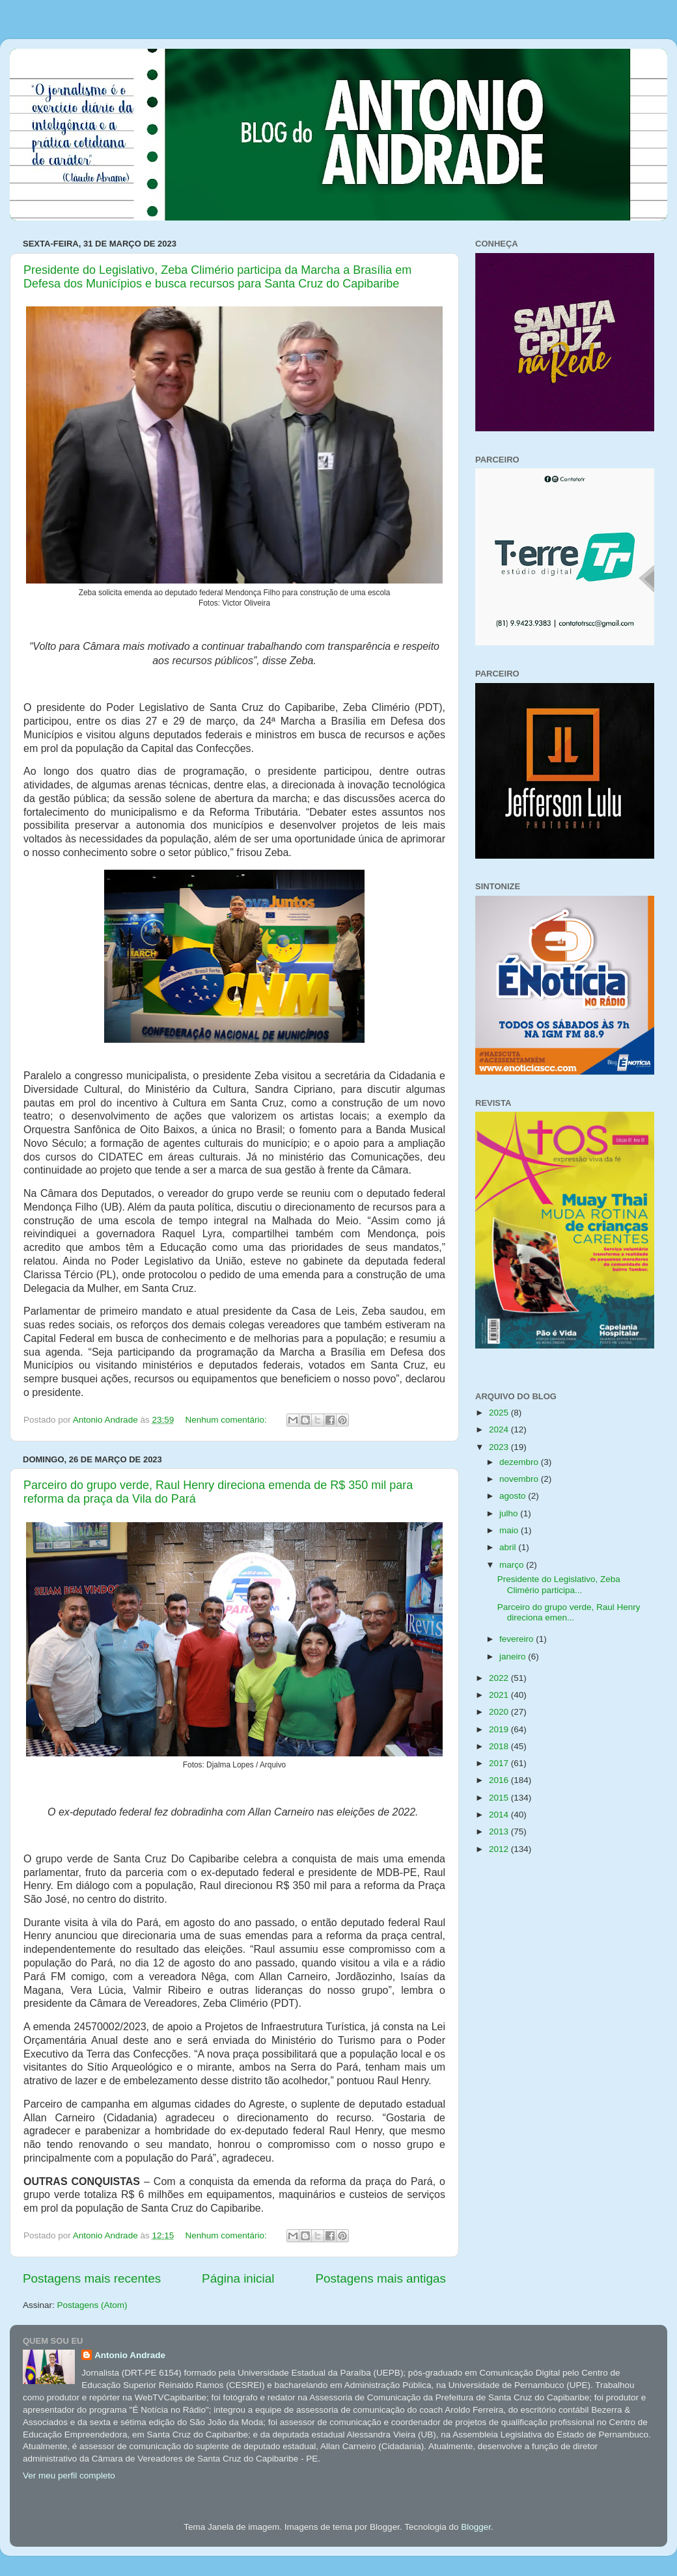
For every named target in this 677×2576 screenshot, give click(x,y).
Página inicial (238, 2278)
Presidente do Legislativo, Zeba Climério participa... (558, 1584)
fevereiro (517, 1639)
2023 (500, 1447)
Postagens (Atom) (92, 2305)
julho (509, 1513)
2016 (500, 1780)
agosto (513, 1496)
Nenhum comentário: (227, 1420)
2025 (500, 1412)
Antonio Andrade (129, 2355)
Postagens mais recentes (92, 2278)
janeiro (513, 1656)
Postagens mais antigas (380, 2278)
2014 (500, 1814)
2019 (500, 1729)
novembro (520, 1479)
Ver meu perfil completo (69, 2475)
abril (508, 1547)
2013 (500, 1831)
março (512, 1565)
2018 (500, 1746)
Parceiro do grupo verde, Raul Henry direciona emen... (569, 1612)
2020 (500, 1712)
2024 (500, 1429)
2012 (500, 1849)
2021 (500, 1695)
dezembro (520, 1462)
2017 (500, 1763)
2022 (500, 1678)
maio (510, 1530)
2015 (500, 1798)
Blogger (476, 2527)
